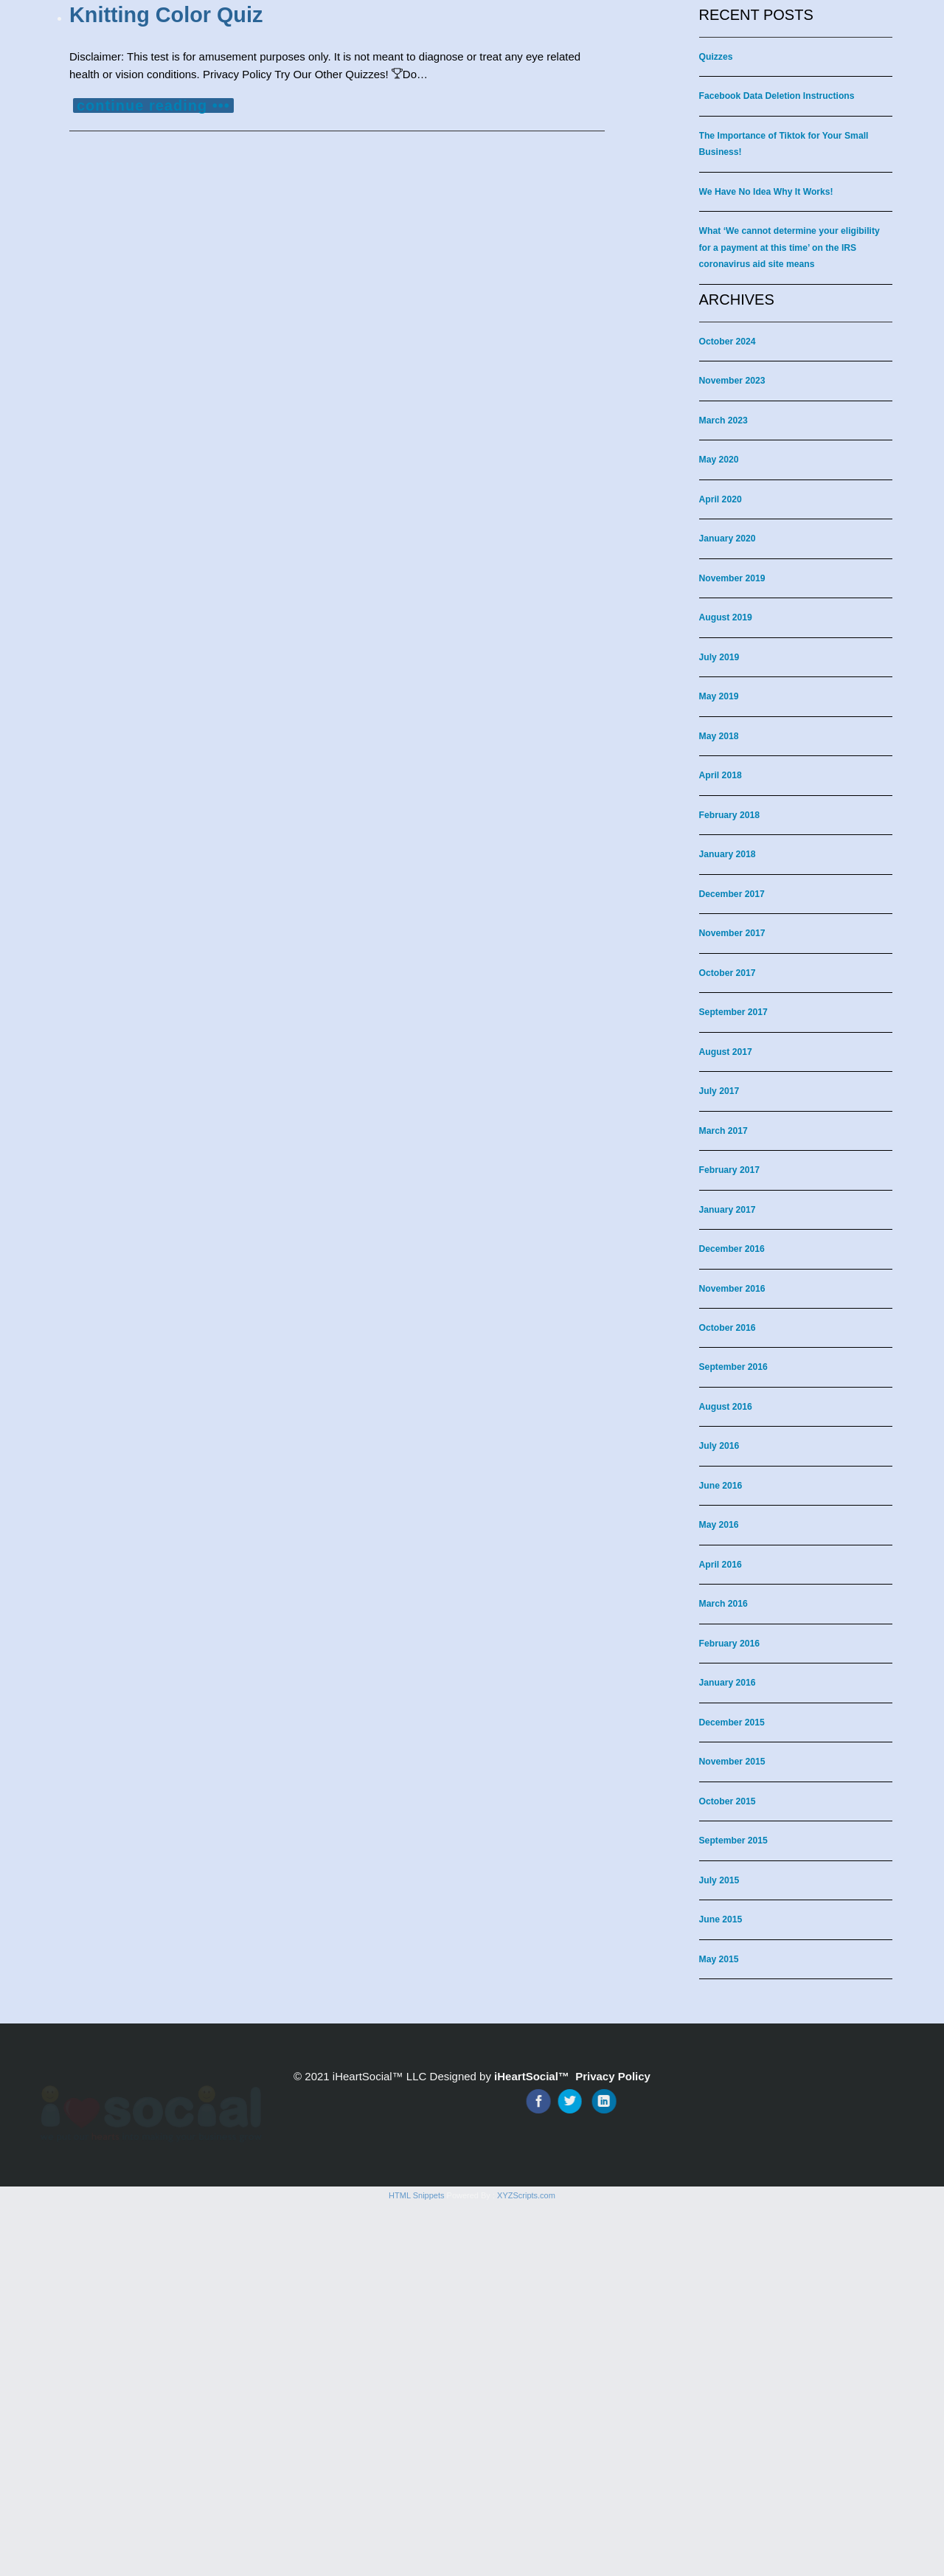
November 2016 (732, 1289)
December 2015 (732, 1722)
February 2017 (729, 1170)
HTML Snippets (416, 2567)
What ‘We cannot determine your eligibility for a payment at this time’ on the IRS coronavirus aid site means (789, 247)
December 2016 (732, 1249)
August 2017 (725, 1052)
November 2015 (732, 1761)
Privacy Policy (612, 2076)
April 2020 (720, 499)
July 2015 (719, 1880)
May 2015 (719, 1959)
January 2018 (727, 854)
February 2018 (729, 815)
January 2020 (727, 538)
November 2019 (732, 578)
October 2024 (727, 341)
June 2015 (721, 1919)
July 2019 (719, 657)
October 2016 (727, 1328)
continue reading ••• (153, 105)
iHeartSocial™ (531, 2076)
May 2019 (719, 696)
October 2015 (727, 1801)
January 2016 (727, 1682)
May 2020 (719, 459)
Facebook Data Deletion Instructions (777, 96)
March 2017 (723, 1131)
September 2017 (733, 1012)
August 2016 (725, 1407)
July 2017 (719, 1091)
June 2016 (721, 1486)
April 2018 (720, 775)
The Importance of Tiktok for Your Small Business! (784, 144)
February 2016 (729, 1643)
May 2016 (719, 1525)
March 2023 (723, 420)
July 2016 (719, 1446)
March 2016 (723, 1604)
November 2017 (732, 933)
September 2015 (733, 1840)
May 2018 (719, 736)
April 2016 (720, 1564)
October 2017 (727, 973)
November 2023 (732, 380)
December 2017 (732, 894)
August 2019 (725, 617)
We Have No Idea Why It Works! (766, 192)
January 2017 (727, 1210)
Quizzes (716, 57)
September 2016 (733, 1367)
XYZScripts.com (526, 2567)
